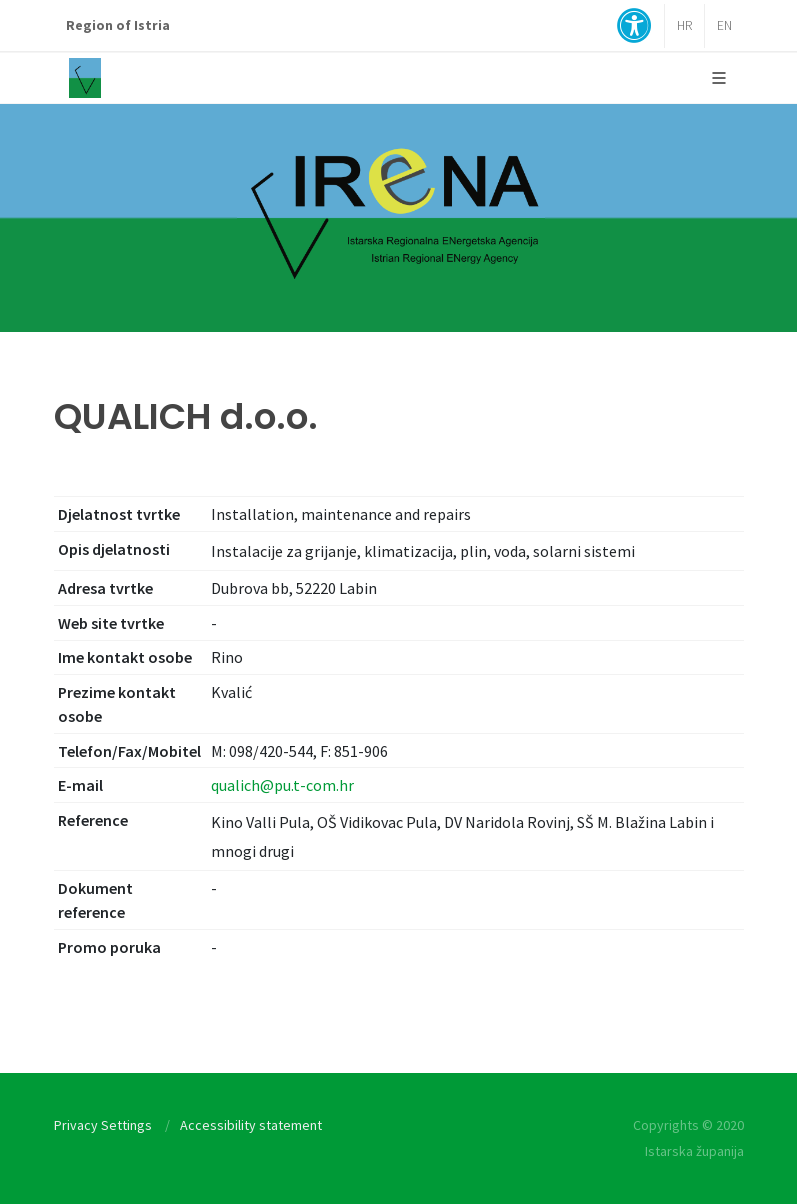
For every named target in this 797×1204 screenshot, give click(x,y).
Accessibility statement (251, 1125)
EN (724, 25)
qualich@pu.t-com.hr (282, 785)
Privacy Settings (103, 1125)
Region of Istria (118, 25)
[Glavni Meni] (719, 78)
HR (684, 25)
